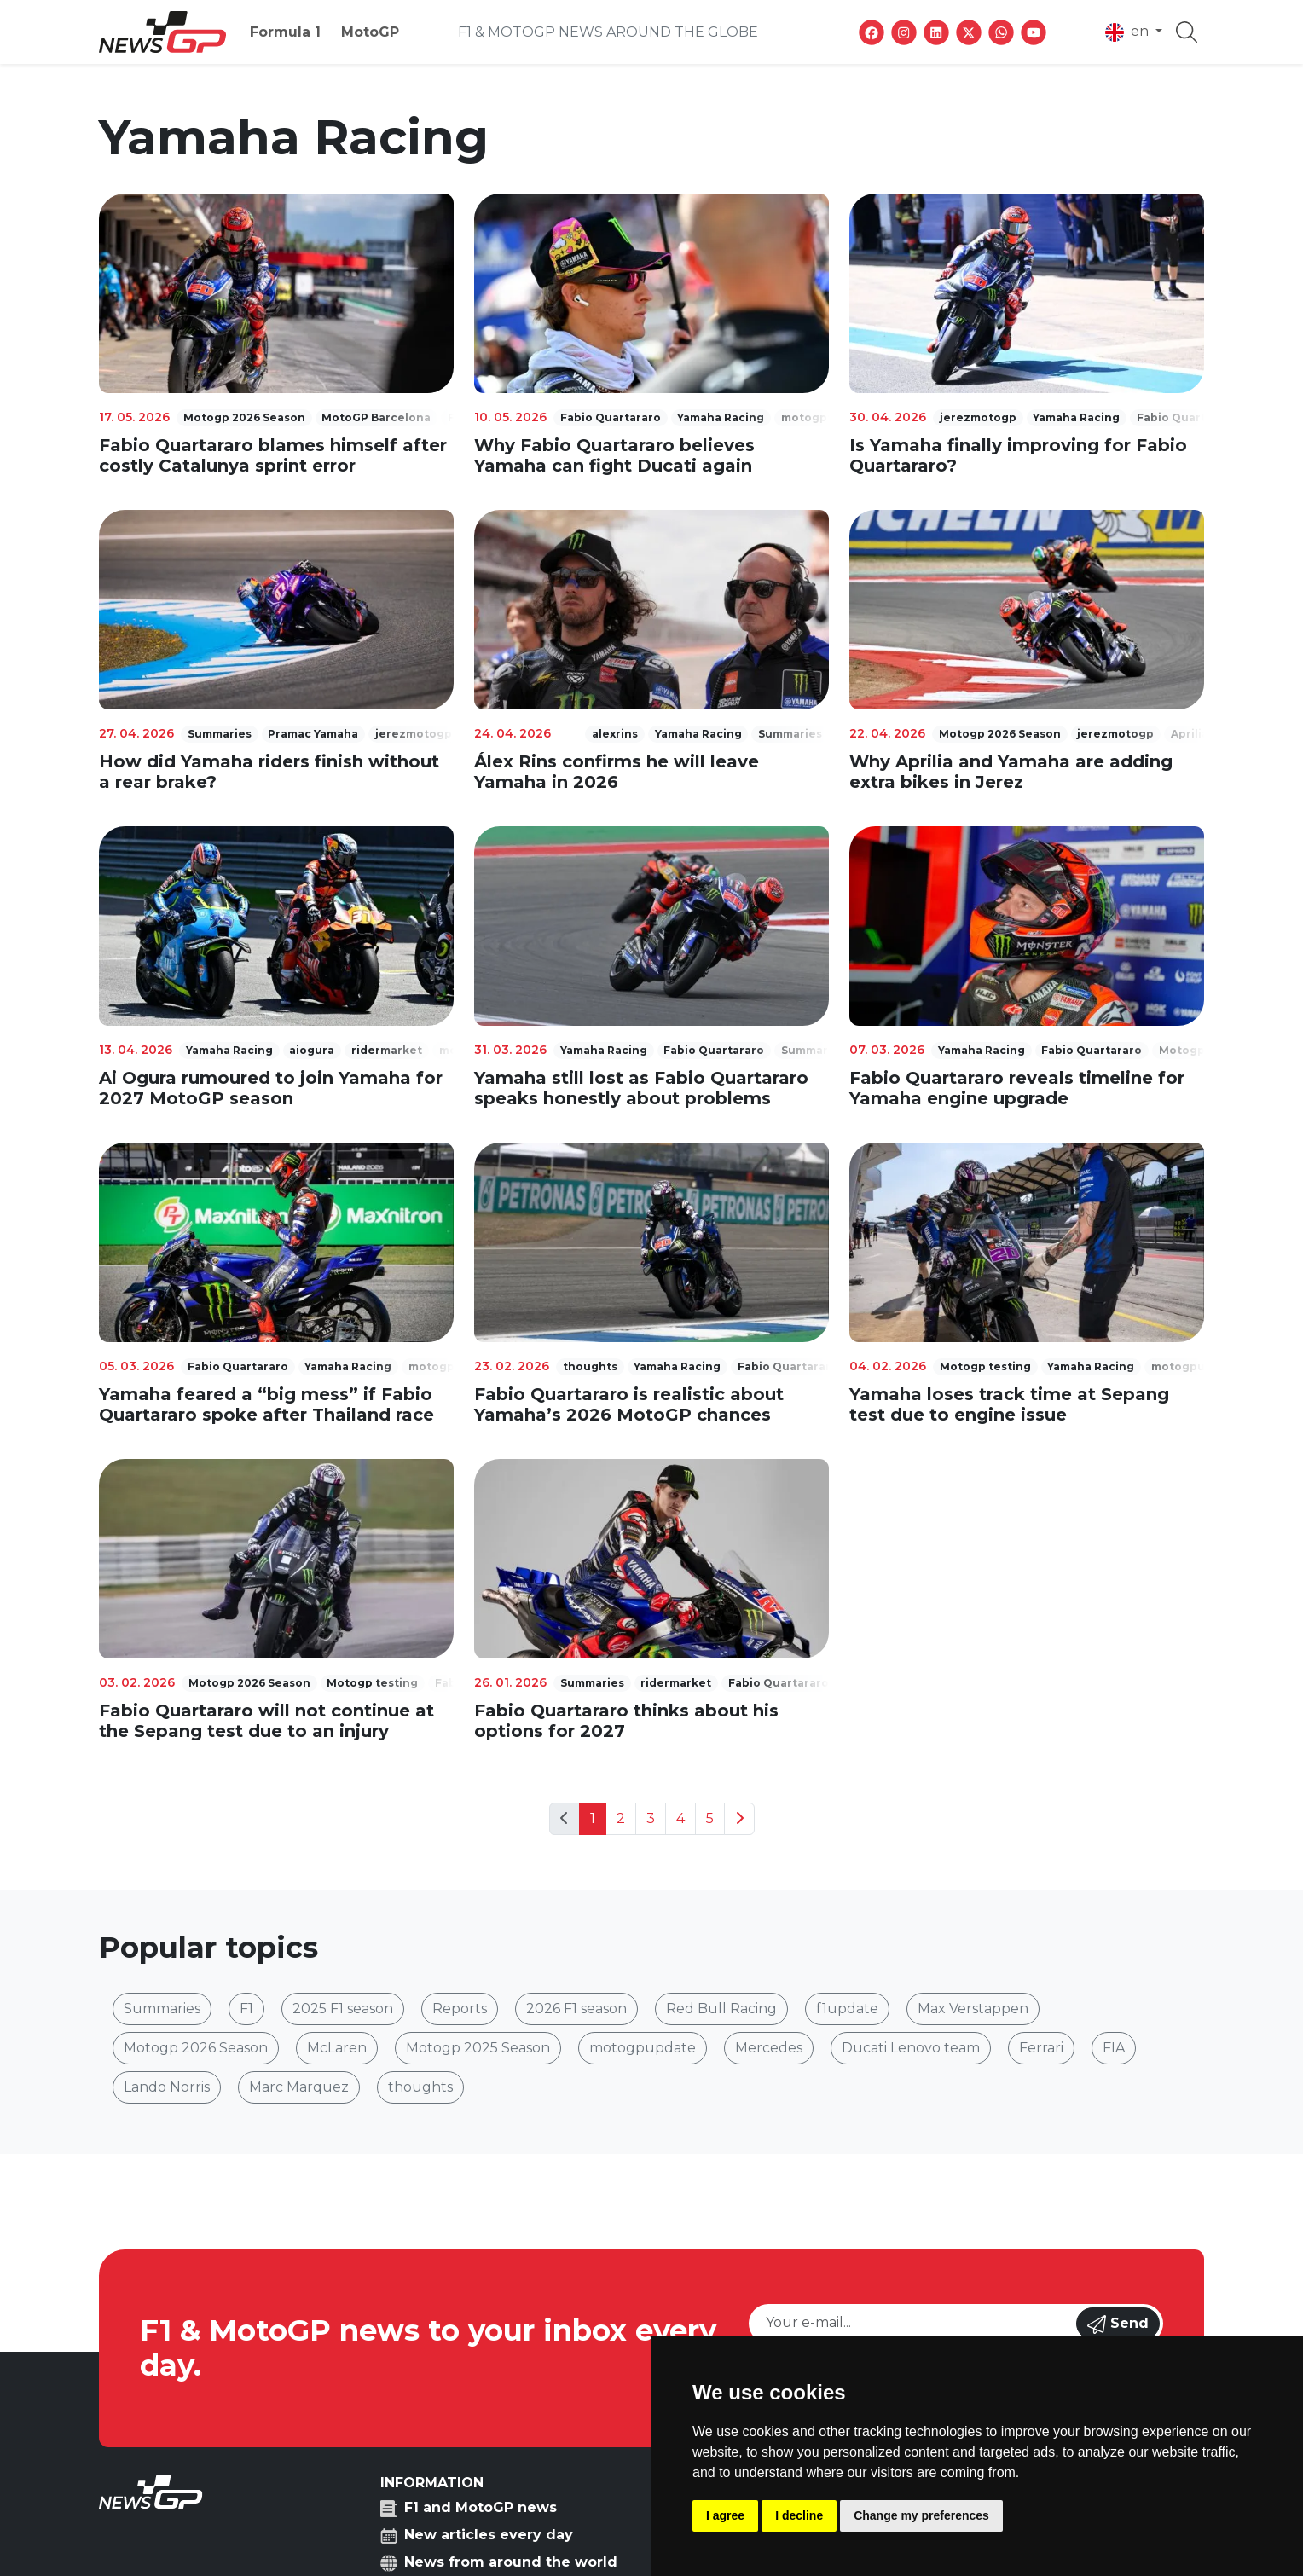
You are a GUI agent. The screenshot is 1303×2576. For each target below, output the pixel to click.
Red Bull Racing (721, 2008)
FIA (1114, 2048)
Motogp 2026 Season (196, 2048)
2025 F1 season (342, 2008)
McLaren (337, 2048)
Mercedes (768, 2048)
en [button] (1128, 32)
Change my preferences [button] (921, 2515)
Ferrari (1041, 2048)
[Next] (739, 1819)
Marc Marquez (299, 2087)
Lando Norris (167, 2087)
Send (1118, 2324)
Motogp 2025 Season (478, 2048)
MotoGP (370, 32)
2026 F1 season (576, 2008)
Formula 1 (285, 32)
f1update (847, 2008)
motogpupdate (642, 2048)
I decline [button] (799, 2515)
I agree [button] (725, 2515)
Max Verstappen (973, 2008)
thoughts (420, 2087)
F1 (246, 2008)
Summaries (162, 2008)
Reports (459, 2008)
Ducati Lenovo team (911, 2048)
